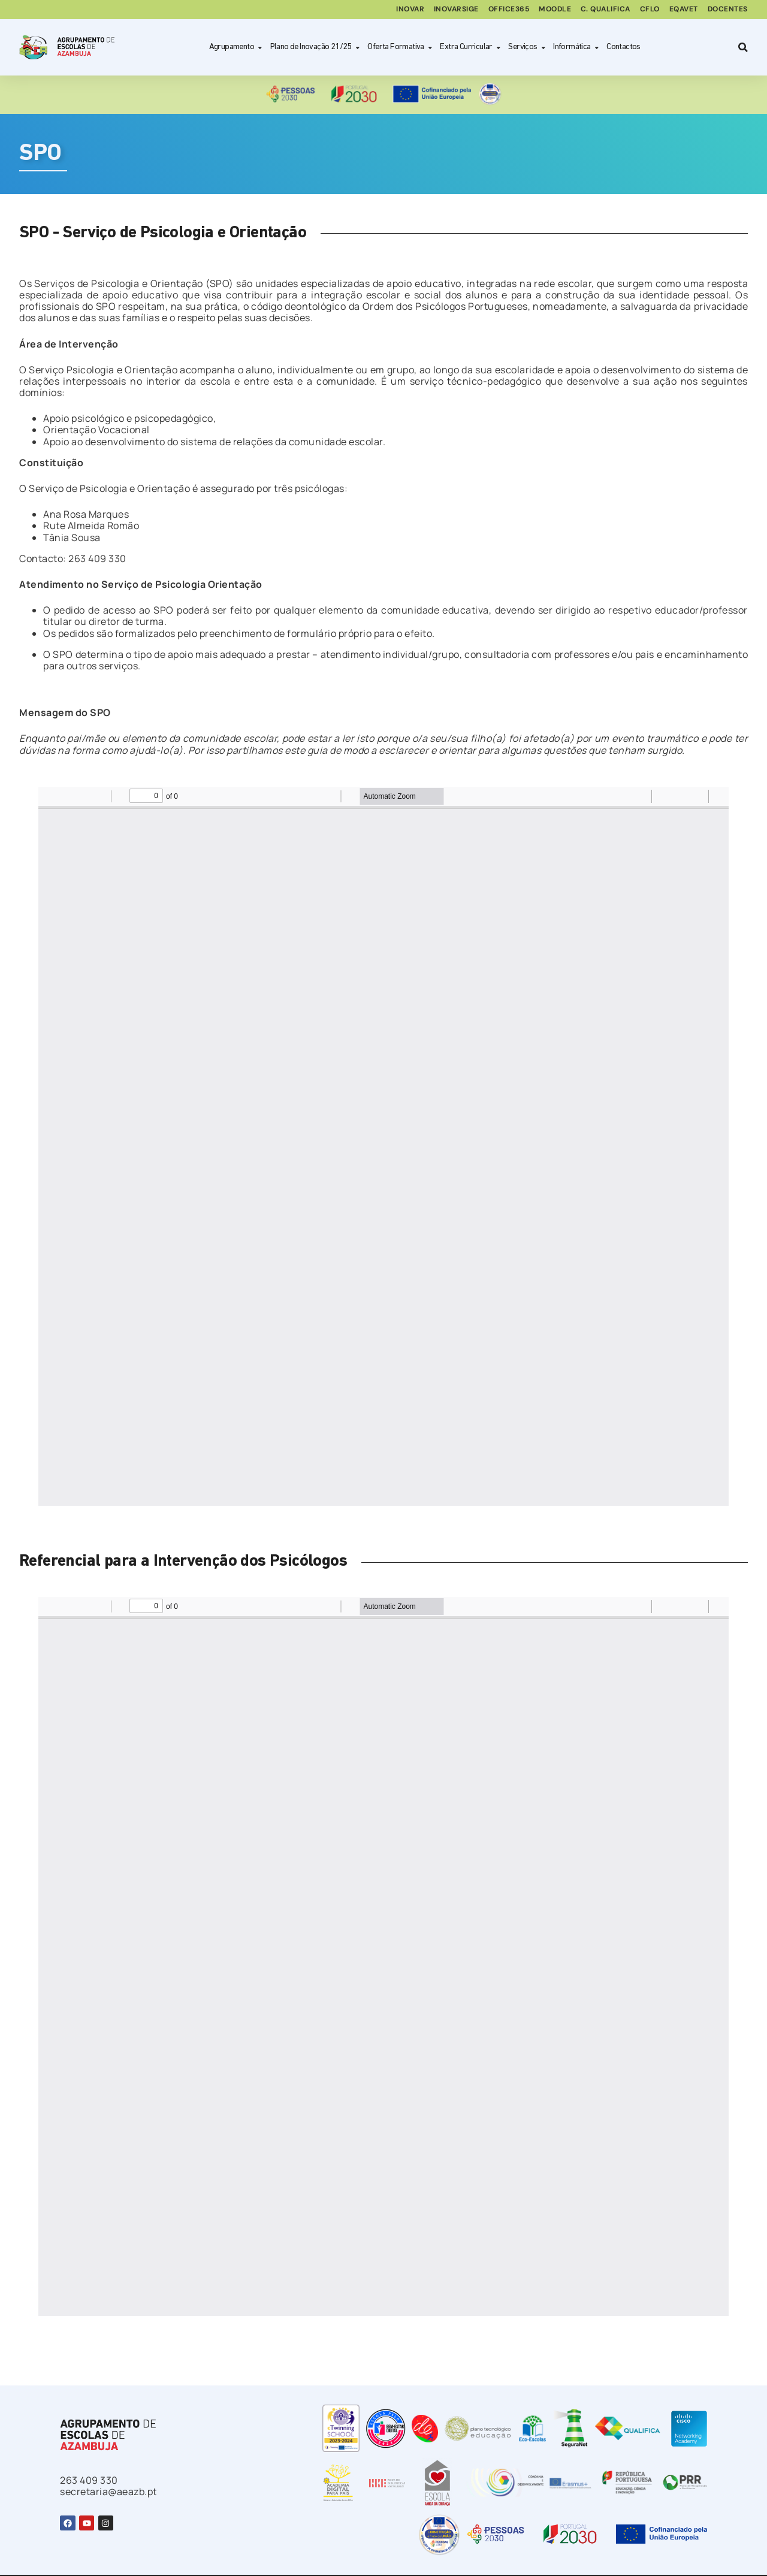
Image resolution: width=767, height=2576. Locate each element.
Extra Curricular (470, 48)
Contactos (623, 47)
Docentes (728, 9)
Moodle (553, 9)
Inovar (406, 9)
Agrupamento (236, 48)
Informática (576, 48)
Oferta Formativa (400, 48)
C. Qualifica (604, 9)
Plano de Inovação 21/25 (315, 48)
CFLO (649, 9)
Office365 (506, 9)
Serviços (527, 48)
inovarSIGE (453, 9)
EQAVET (683, 9)
